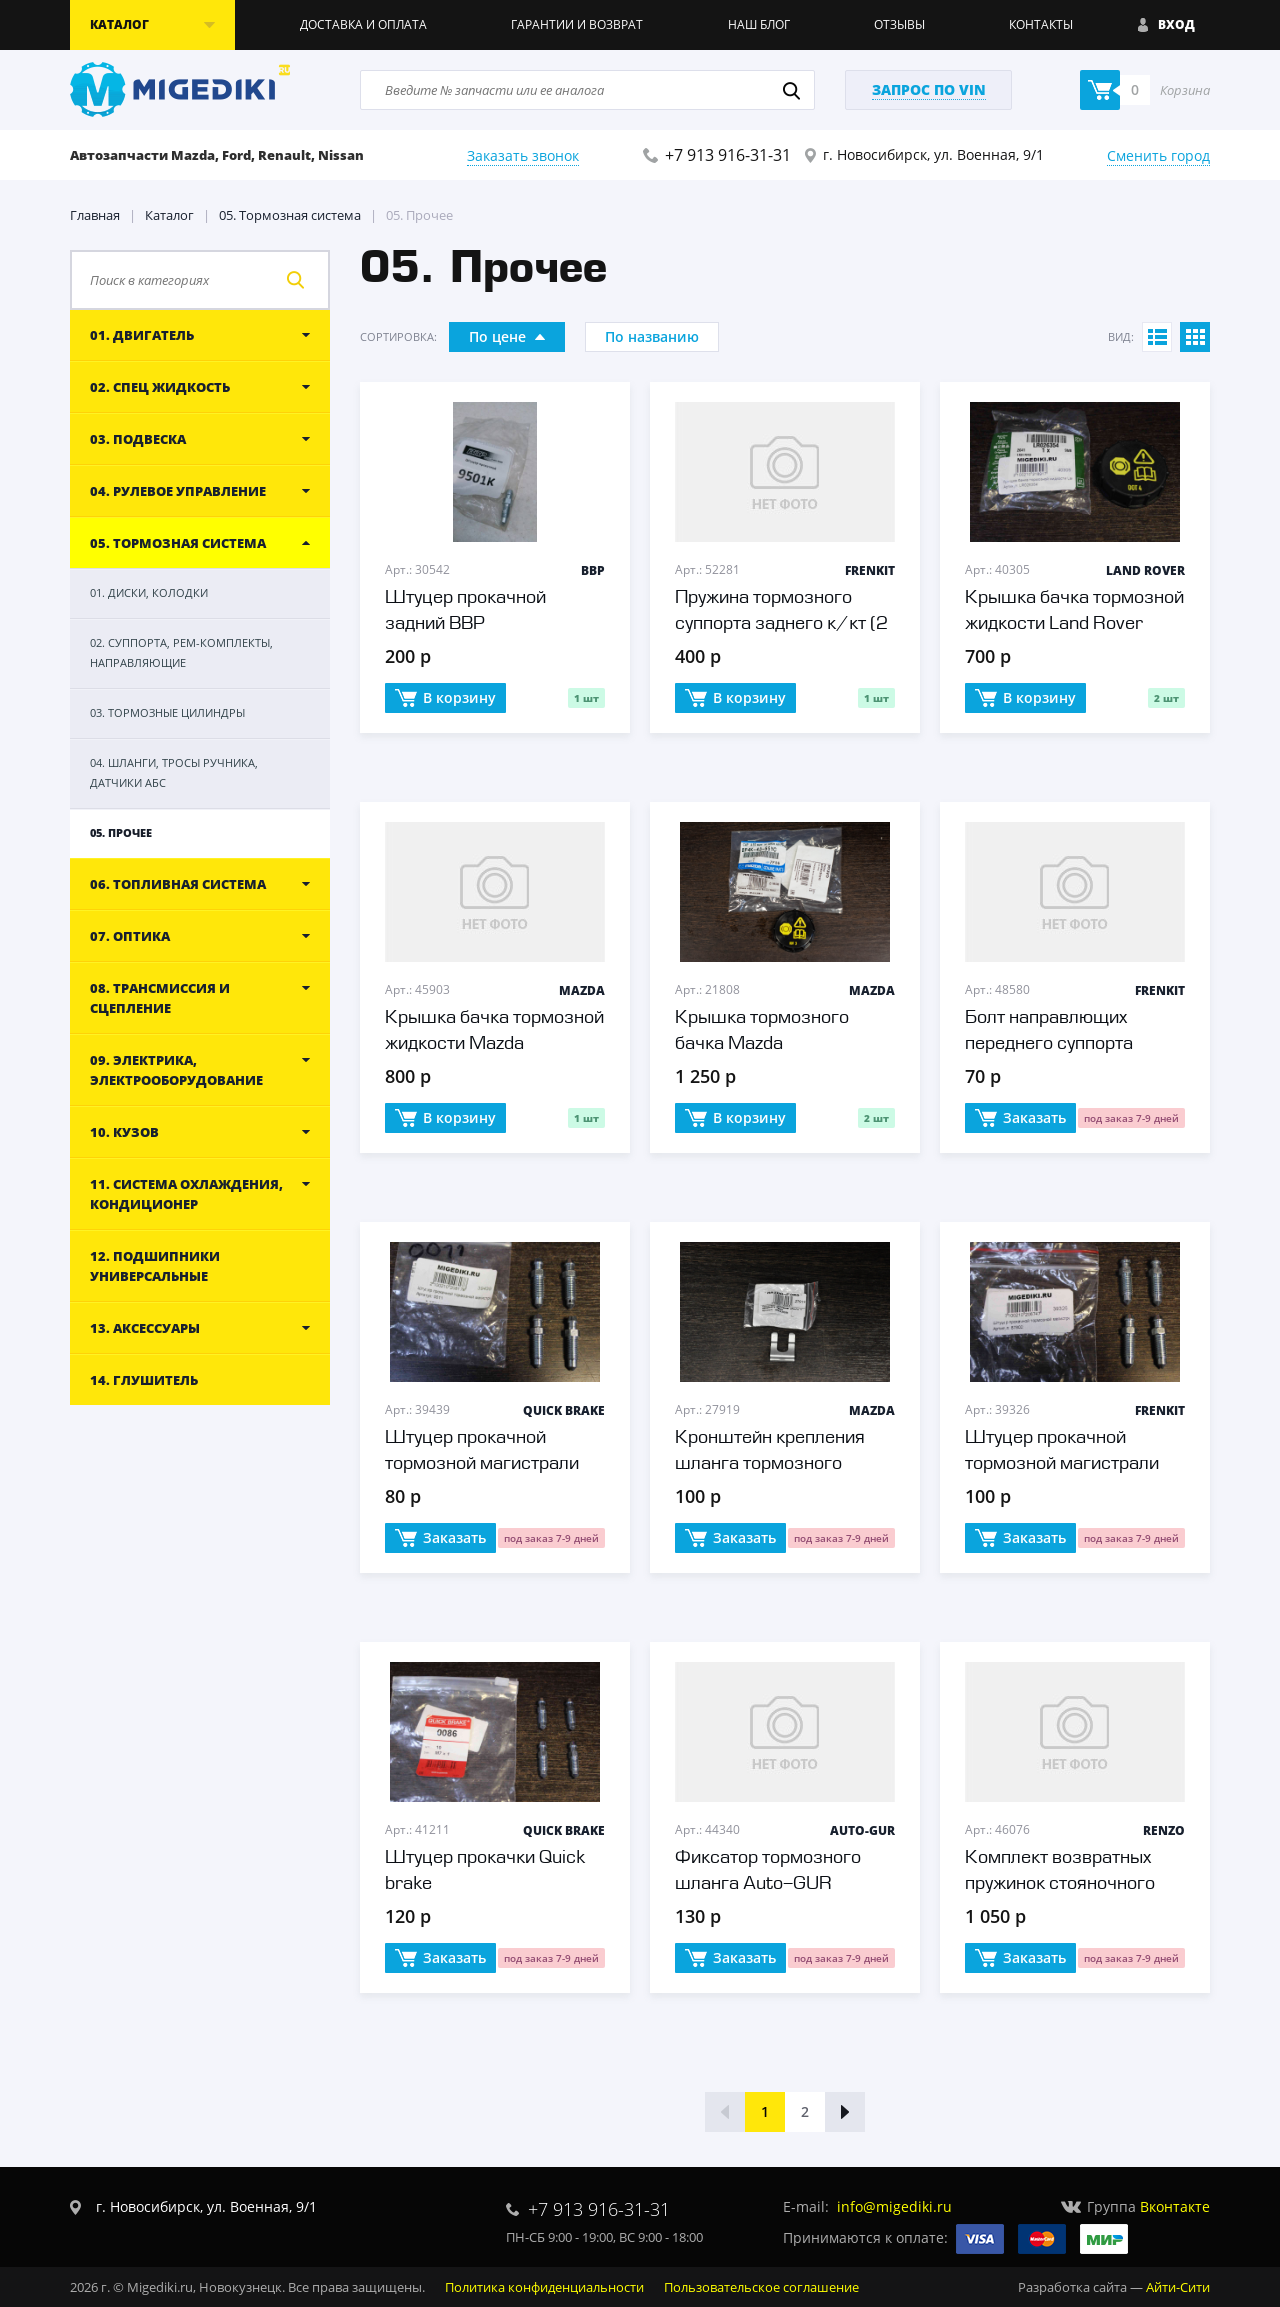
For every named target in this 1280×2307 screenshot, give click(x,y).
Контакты (1041, 24)
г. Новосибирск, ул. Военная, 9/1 (933, 154)
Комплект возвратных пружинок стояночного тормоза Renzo (1060, 1884)
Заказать (1020, 1119)
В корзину (445, 699)
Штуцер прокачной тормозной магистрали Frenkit (1062, 1464)
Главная (95, 215)
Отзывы (899, 24)
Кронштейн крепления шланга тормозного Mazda (770, 1464)
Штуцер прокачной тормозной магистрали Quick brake (482, 1464)
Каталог (169, 215)
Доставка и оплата (363, 24)
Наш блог (759, 24)
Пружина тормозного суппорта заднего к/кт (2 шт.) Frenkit (781, 624)
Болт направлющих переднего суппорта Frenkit (1049, 1044)
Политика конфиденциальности (544, 2287)
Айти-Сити (1178, 2287)
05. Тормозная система (290, 215)
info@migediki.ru (894, 2206)
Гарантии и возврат (577, 24)
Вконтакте (1175, 2206)
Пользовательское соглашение (761, 2287)
